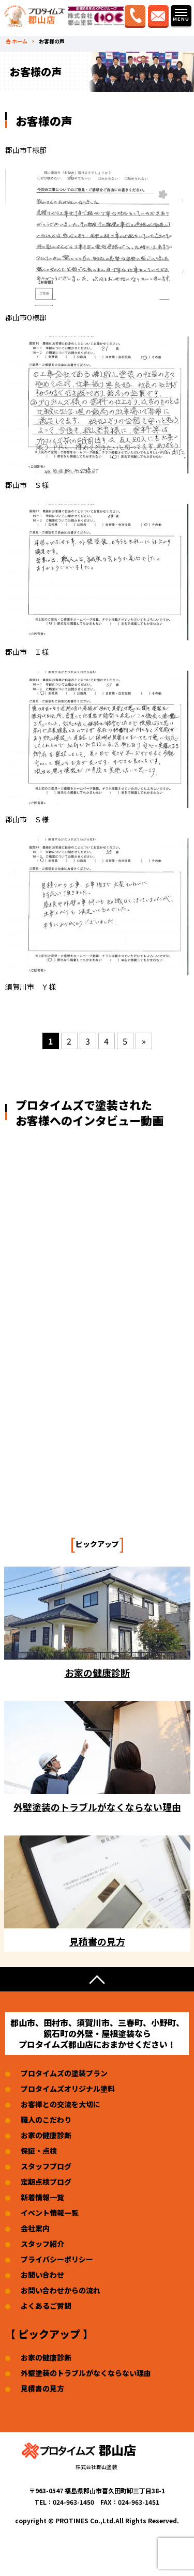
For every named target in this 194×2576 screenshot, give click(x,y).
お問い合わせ (42, 2275)
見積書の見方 (42, 2388)
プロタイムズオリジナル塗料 (68, 2088)
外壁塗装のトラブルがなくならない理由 (86, 2373)
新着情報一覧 (42, 2197)
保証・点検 (39, 2150)
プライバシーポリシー (57, 2259)
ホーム (19, 41)
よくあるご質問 (46, 2306)
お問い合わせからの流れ (60, 2290)
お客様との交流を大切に (60, 2104)
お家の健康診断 (46, 2135)
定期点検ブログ (46, 2181)
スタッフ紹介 (42, 2243)
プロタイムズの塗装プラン (64, 2073)
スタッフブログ (46, 2166)
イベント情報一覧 (50, 2212)
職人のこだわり (46, 2119)
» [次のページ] (144, 1041)
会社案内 (35, 2228)
